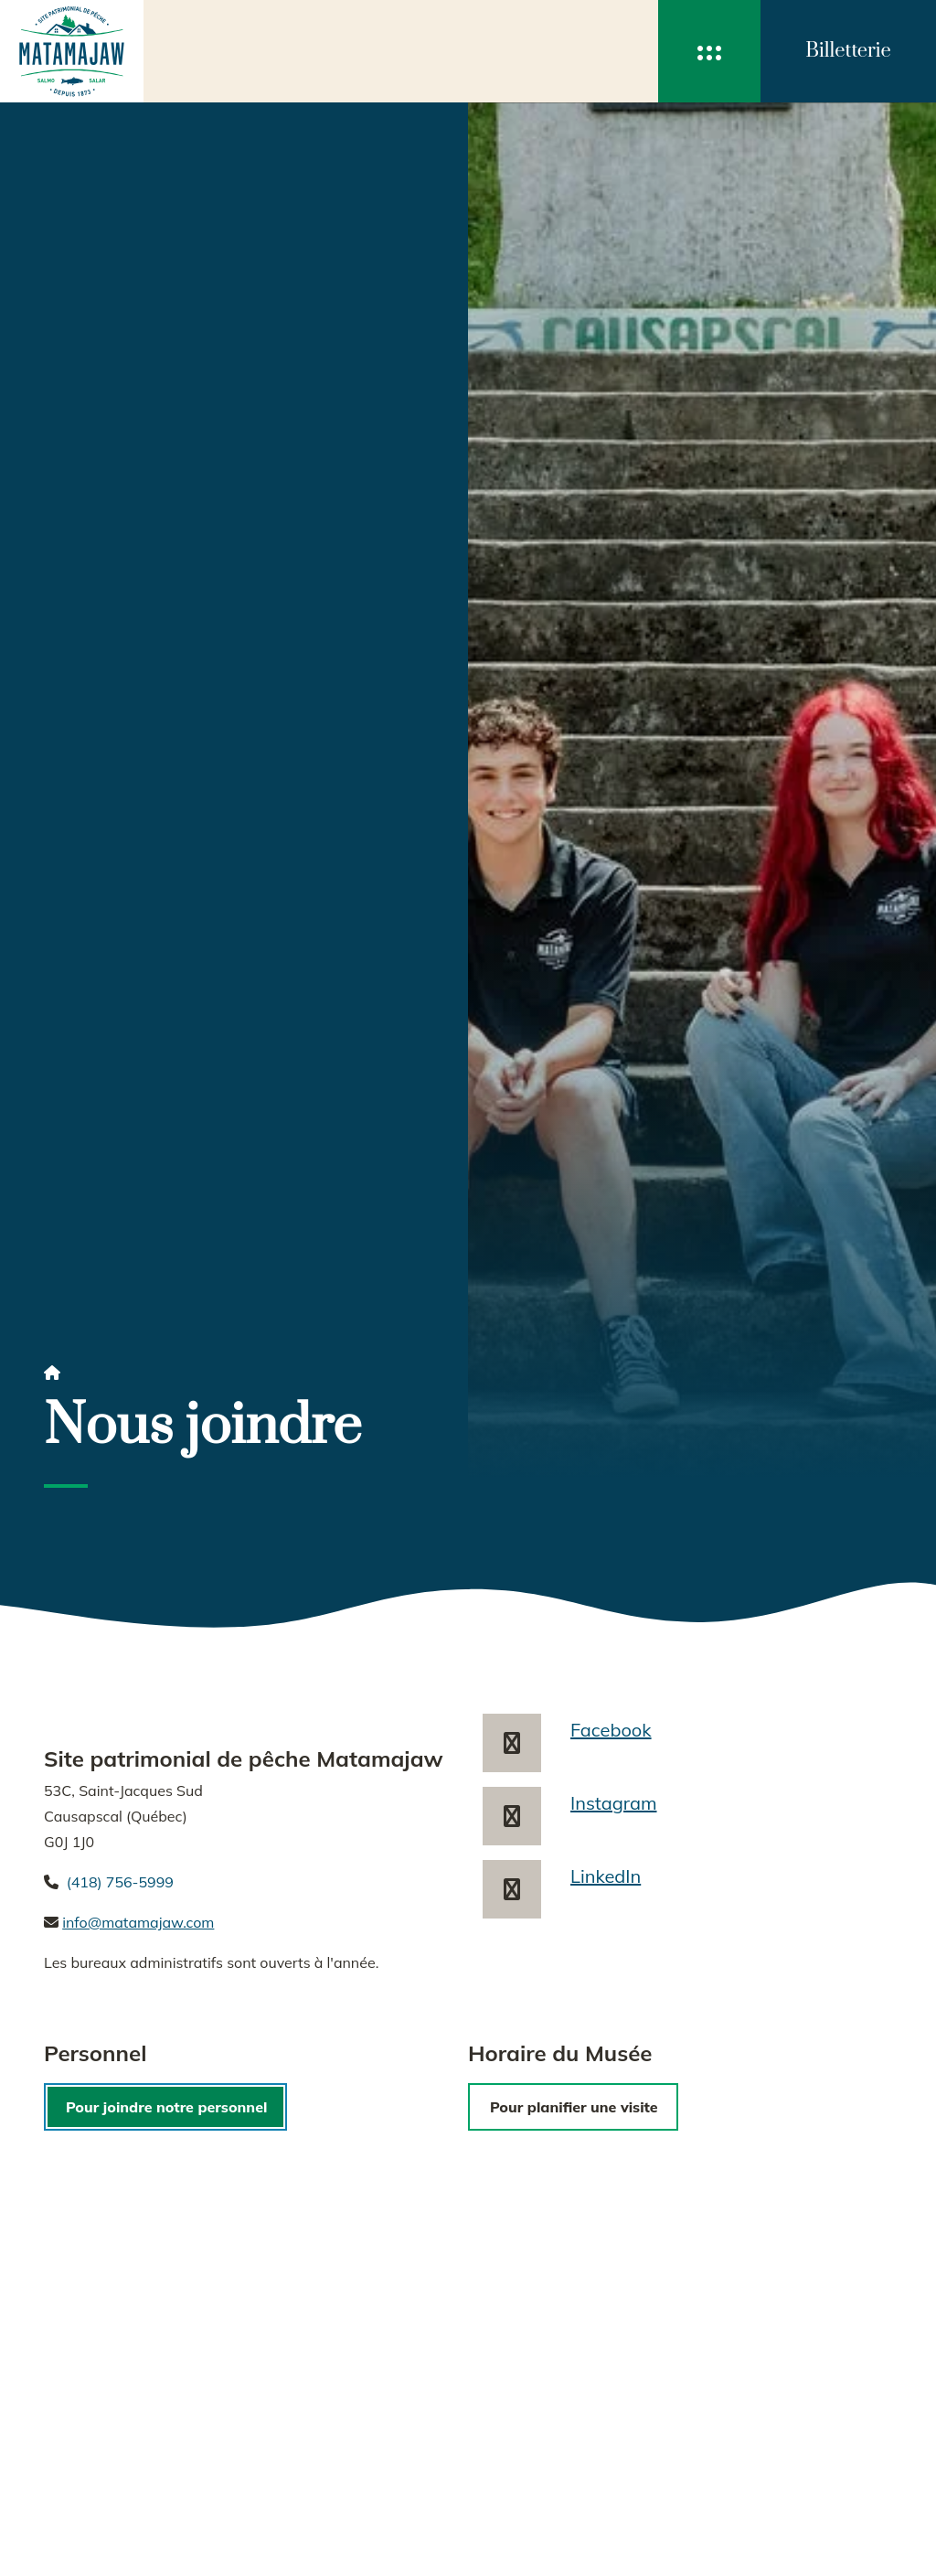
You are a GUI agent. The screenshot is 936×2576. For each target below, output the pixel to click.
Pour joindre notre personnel (166, 2107)
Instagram (613, 1802)
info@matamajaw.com (138, 1922)
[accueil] (72, 51)
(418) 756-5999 (120, 1882)
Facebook (611, 1729)
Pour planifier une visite (574, 2107)
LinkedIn (605, 1876)
